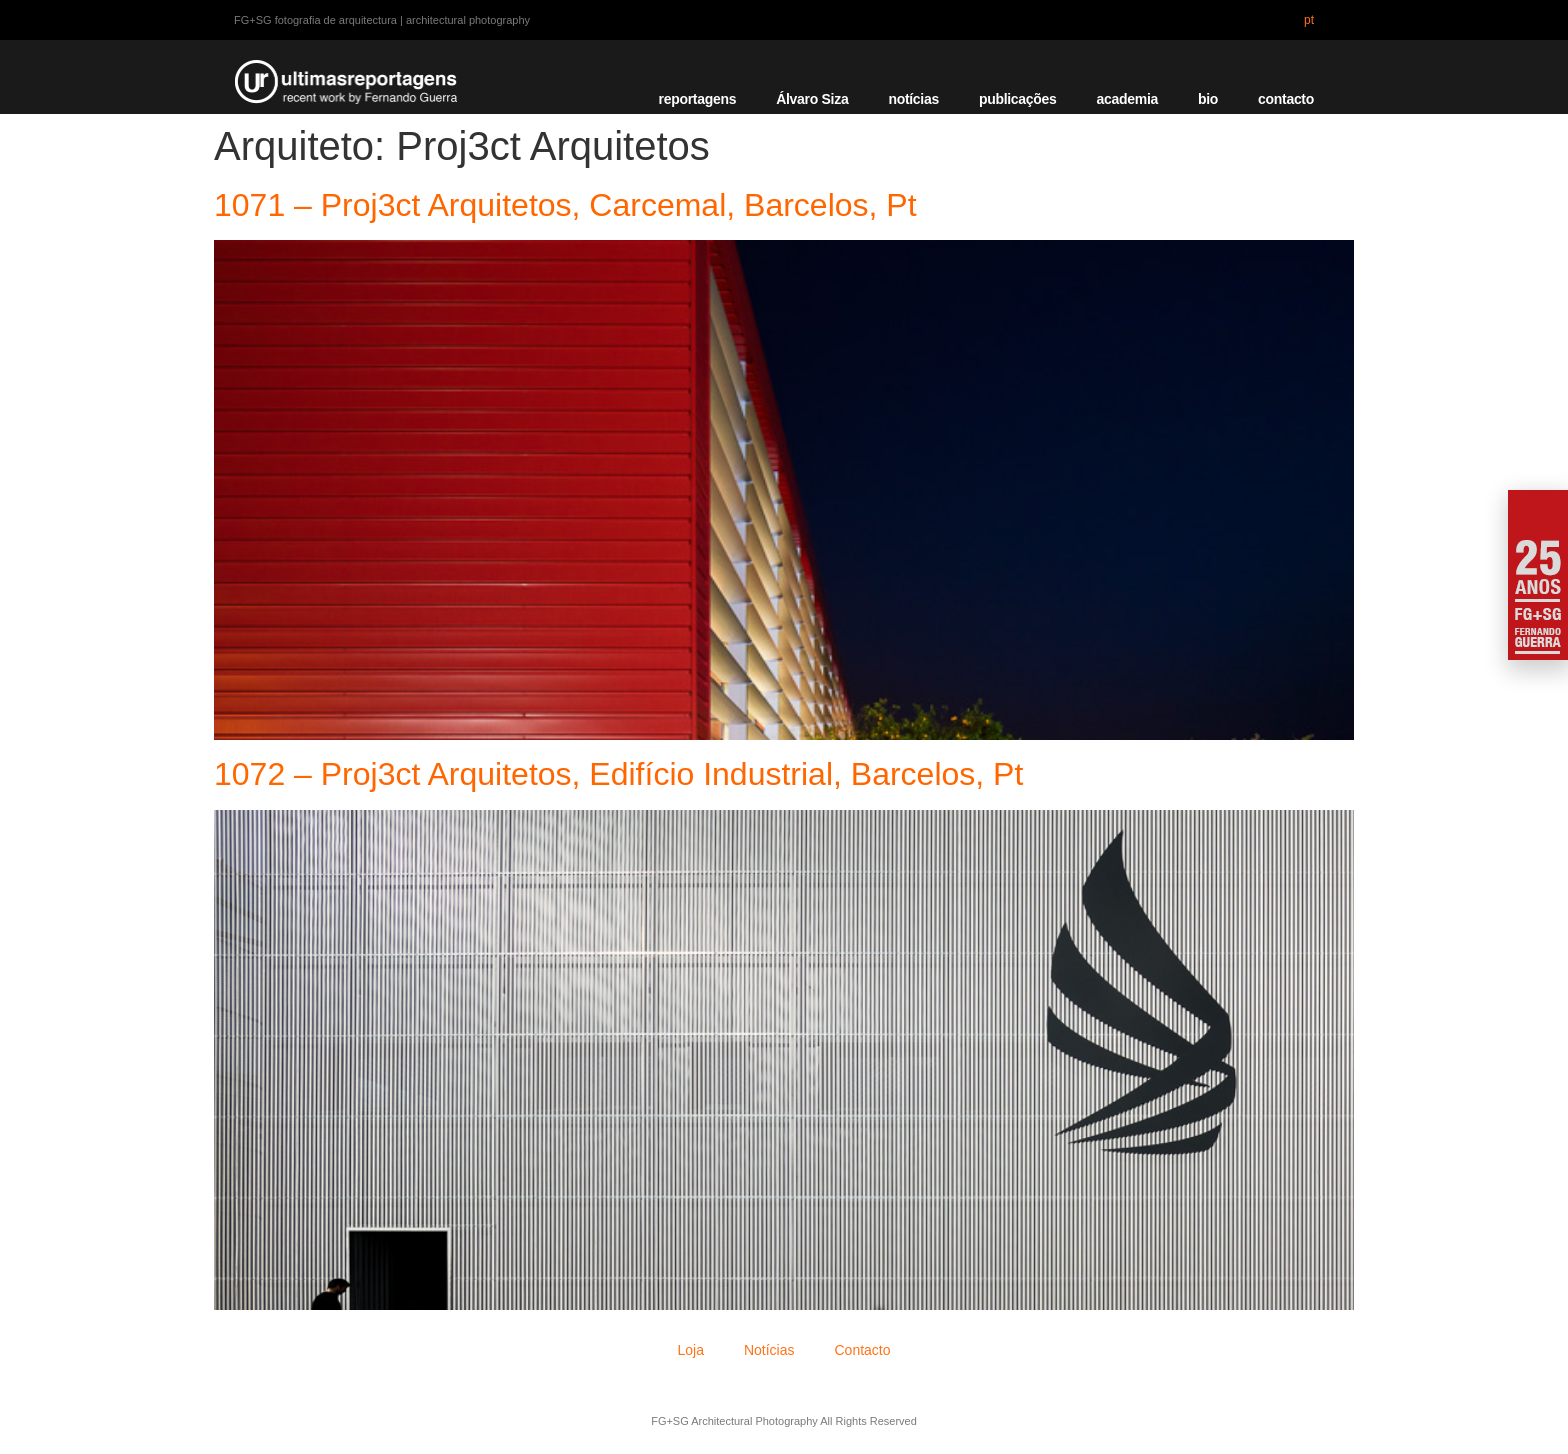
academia (1127, 99)
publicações (1018, 99)
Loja (690, 1350)
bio (1208, 99)
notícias (913, 99)
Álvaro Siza (812, 99)
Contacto (863, 1350)
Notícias (769, 1350)
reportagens (698, 99)
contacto (1286, 99)
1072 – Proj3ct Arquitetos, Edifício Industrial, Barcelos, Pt (618, 774)
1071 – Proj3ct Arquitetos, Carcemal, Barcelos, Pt (565, 205)
